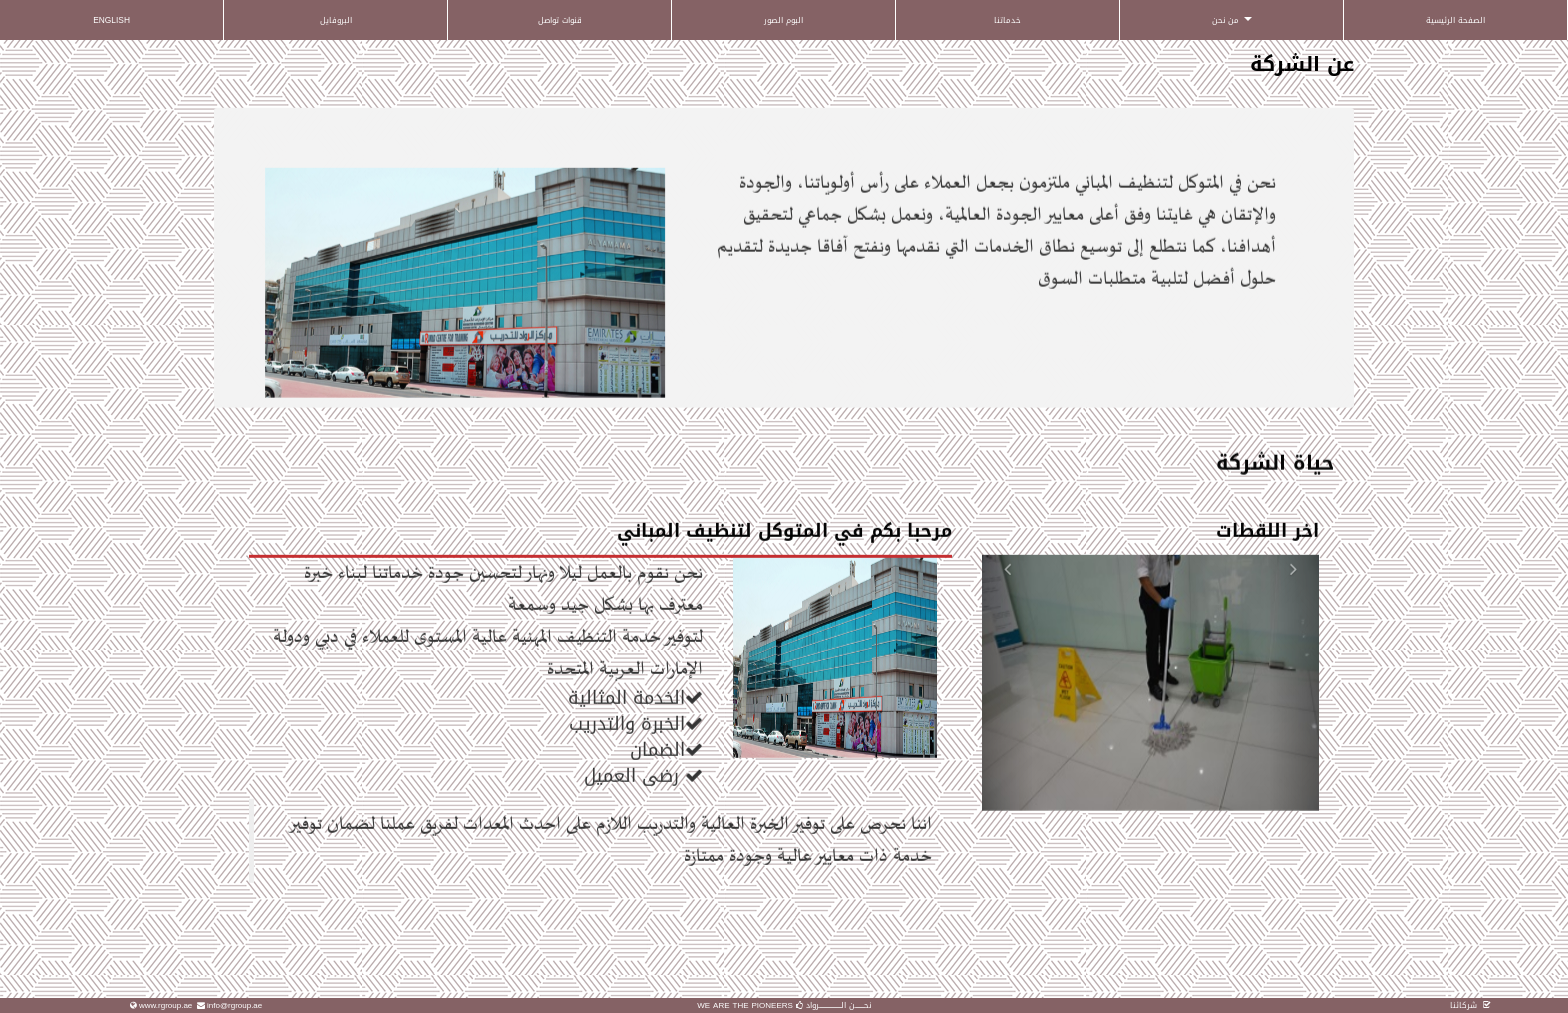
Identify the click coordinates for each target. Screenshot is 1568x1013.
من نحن (1232, 20)
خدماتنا (1007, 20)
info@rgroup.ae (234, 1005)
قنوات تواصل (560, 20)
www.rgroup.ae (165, 1005)
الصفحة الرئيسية (1455, 20)
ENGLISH (111, 20)
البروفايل (336, 20)
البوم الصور (783, 20)
